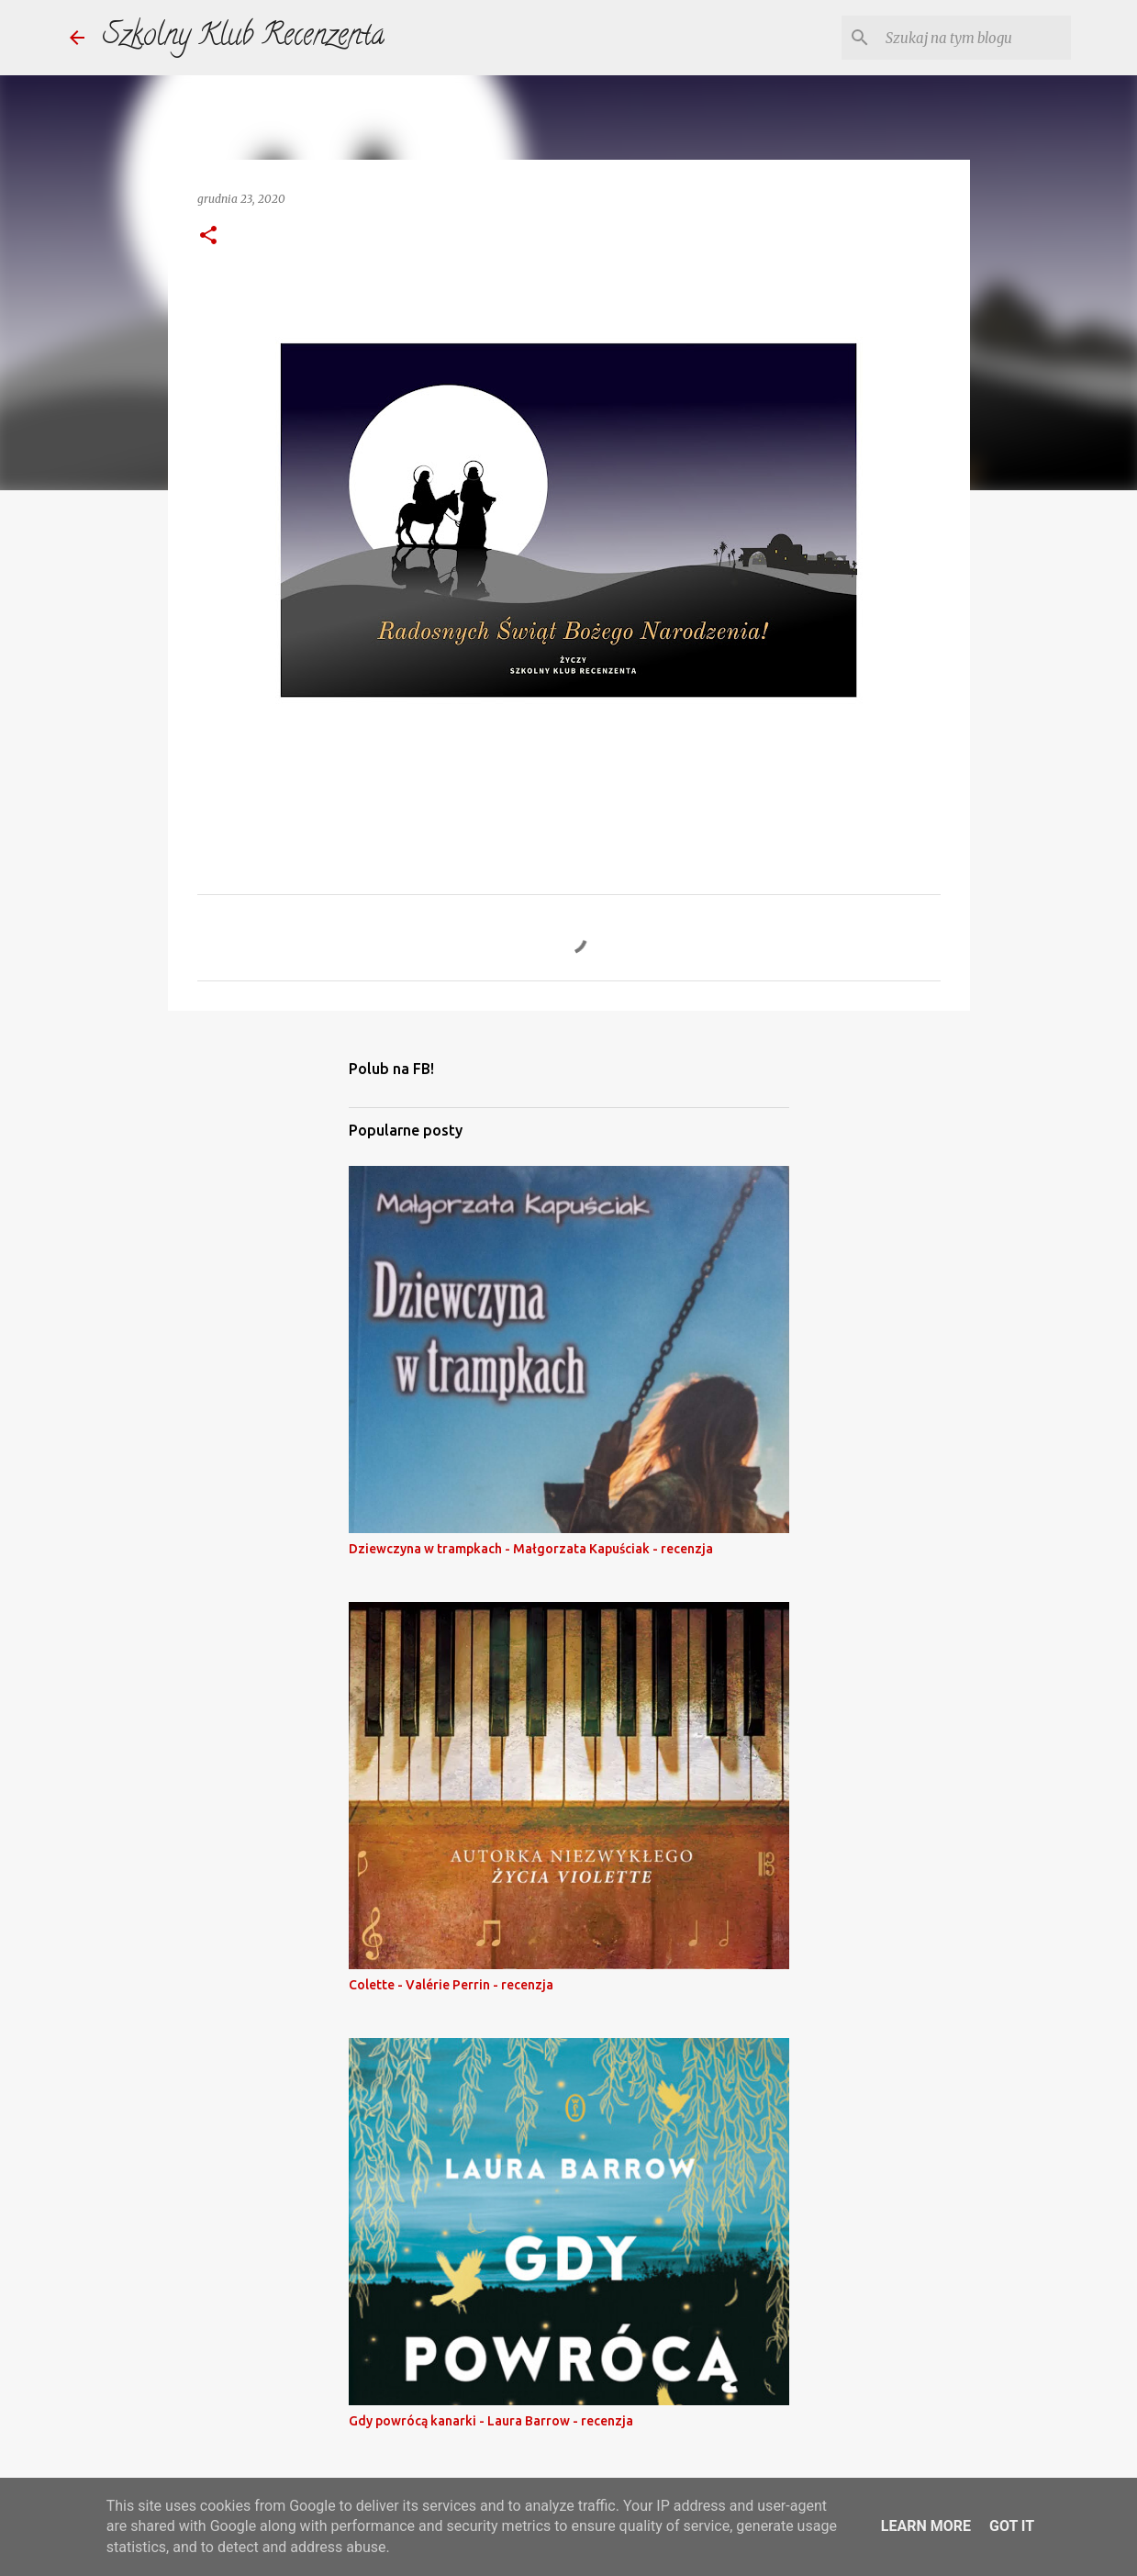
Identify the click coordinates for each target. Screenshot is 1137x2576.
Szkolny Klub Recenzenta (244, 38)
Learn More (926, 2526)
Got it (1011, 2526)
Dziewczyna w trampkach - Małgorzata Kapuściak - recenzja (531, 1548)
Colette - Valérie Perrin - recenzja (451, 1984)
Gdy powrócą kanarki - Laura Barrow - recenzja (491, 2421)
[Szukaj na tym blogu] (974, 38)
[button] (208, 236)
